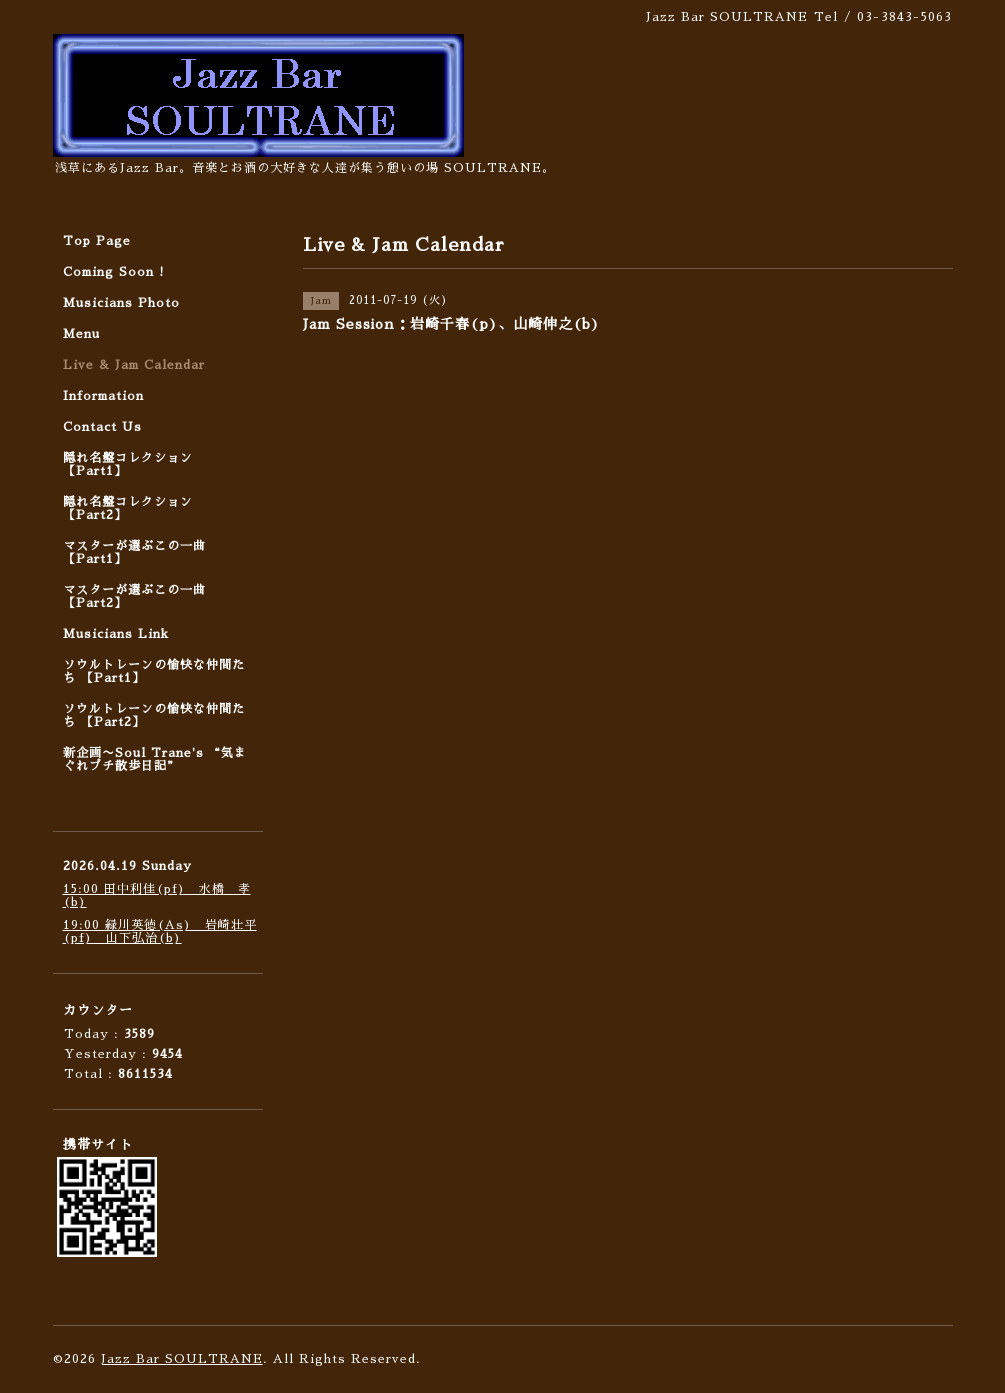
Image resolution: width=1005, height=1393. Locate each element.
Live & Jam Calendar (134, 365)
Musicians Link (116, 634)
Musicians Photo (121, 303)
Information (103, 396)
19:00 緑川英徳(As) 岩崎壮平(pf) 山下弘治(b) (160, 931)
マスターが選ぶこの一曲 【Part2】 (134, 596)
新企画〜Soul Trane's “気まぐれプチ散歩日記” (155, 759)
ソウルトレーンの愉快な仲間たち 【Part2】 (154, 715)
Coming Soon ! (114, 272)
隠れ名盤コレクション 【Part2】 (128, 508)
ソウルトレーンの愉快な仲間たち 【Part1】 (154, 671)
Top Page (97, 241)
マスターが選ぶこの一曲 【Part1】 (134, 552)
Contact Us (102, 427)
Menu (81, 334)
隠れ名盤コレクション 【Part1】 (128, 464)
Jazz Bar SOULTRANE (182, 1359)
